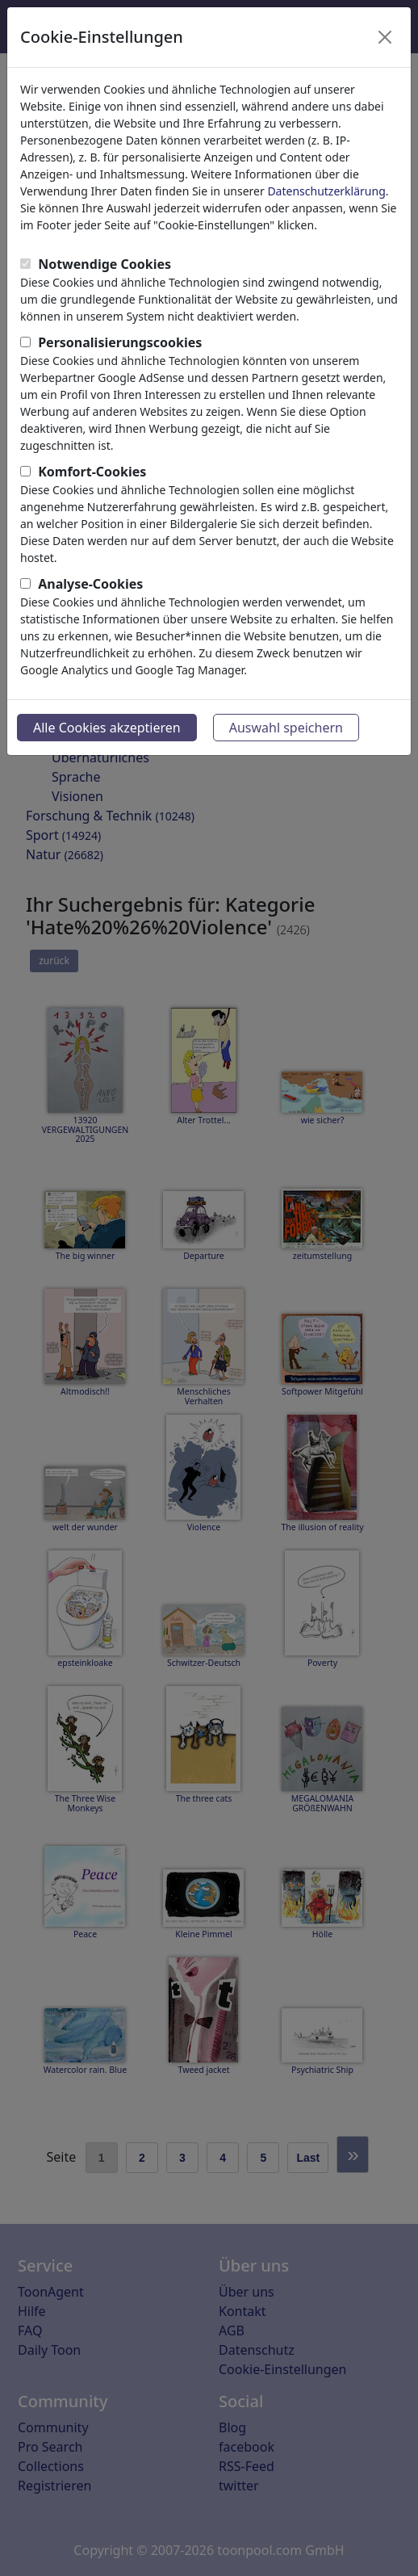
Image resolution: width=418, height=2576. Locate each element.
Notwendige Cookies (104, 264)
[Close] (385, 37)
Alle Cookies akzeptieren (107, 727)
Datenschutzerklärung (326, 191)
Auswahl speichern (286, 727)
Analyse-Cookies (90, 584)
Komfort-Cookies (92, 471)
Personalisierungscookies (120, 342)
